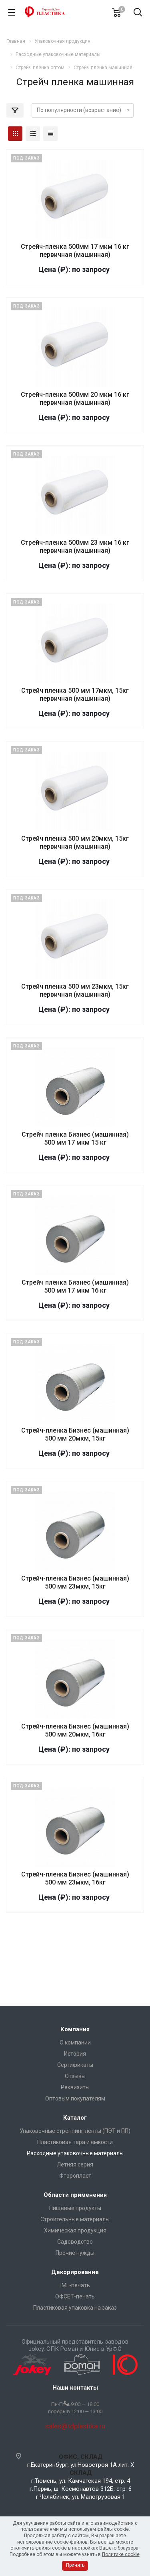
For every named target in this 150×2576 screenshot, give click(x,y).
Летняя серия (75, 2164)
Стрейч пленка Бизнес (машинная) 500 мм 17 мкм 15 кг (75, 1138)
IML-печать (75, 2285)
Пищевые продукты (75, 2208)
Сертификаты (75, 2065)
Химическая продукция (75, 2230)
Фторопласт (75, 2175)
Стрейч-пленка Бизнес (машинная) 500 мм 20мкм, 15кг (75, 1434)
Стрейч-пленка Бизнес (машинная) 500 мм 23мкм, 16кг (75, 1878)
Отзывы (75, 2076)
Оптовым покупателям (75, 2098)
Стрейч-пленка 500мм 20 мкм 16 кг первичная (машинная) (75, 398)
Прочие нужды (75, 2253)
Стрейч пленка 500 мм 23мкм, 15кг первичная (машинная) (75, 990)
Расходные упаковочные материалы (75, 2153)
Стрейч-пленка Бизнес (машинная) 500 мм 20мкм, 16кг (75, 1730)
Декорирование (75, 2272)
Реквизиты (75, 2087)
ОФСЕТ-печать (75, 2296)
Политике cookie (121, 2554)
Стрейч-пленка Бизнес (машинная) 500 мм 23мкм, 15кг (75, 1582)
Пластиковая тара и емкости (75, 2142)
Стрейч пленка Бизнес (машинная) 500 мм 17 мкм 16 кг (75, 1286)
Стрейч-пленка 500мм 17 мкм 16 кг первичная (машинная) (75, 250)
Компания (75, 2029)
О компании (75, 2042)
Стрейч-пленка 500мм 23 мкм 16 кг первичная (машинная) (75, 546)
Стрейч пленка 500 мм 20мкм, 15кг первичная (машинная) (75, 842)
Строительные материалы (75, 2219)
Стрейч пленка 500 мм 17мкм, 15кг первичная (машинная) (75, 694)
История (75, 2053)
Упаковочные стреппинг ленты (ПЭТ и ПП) (75, 2131)
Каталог (75, 2117)
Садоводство (75, 2241)
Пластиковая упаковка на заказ (75, 2307)
